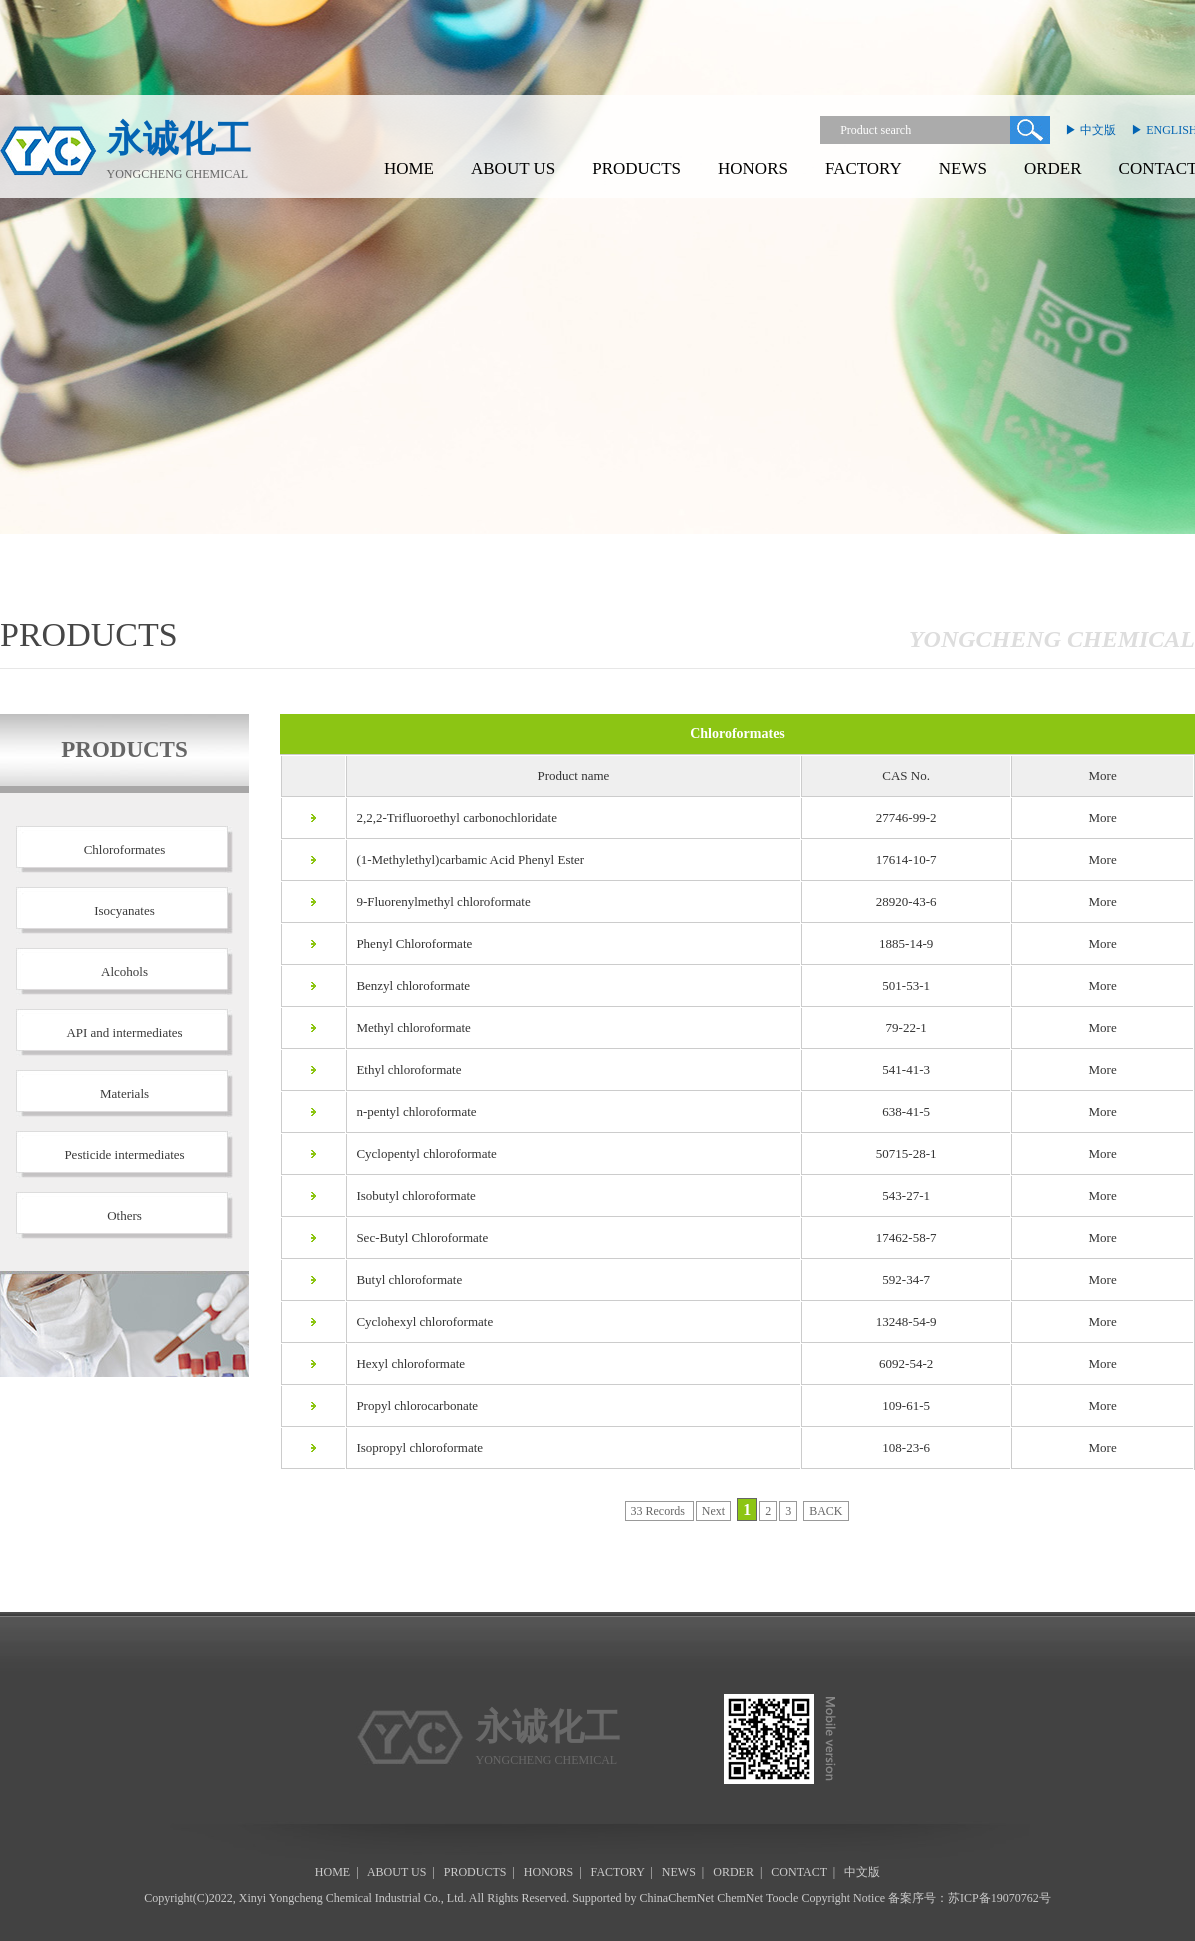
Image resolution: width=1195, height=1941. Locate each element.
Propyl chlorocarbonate (412, 1405)
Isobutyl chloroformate (411, 1195)
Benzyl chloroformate (408, 985)
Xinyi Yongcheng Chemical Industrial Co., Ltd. (353, 1898)
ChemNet (740, 1898)
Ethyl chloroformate (404, 1069)
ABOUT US (513, 168)
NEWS (963, 168)
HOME (409, 168)
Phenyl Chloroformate (410, 943)
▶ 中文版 (1090, 130)
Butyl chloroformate (405, 1279)
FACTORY (863, 168)
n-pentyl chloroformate (412, 1111)
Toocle (782, 1898)
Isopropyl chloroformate (415, 1447)
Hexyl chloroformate (406, 1363)
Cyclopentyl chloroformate (422, 1153)
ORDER (1053, 168)
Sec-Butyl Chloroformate (418, 1237)
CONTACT (799, 1872)
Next (713, 1511)
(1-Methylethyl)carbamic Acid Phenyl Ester (466, 859)
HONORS (753, 168)
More (1103, 817)
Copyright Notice (843, 1898)
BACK (825, 1511)
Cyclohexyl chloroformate (420, 1321)
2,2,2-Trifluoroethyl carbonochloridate (452, 817)
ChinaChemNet (677, 1898)
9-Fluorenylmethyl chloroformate (439, 901)
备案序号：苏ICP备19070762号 (969, 1898)
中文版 (862, 1872)
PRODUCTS (636, 168)
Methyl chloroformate (409, 1027)
